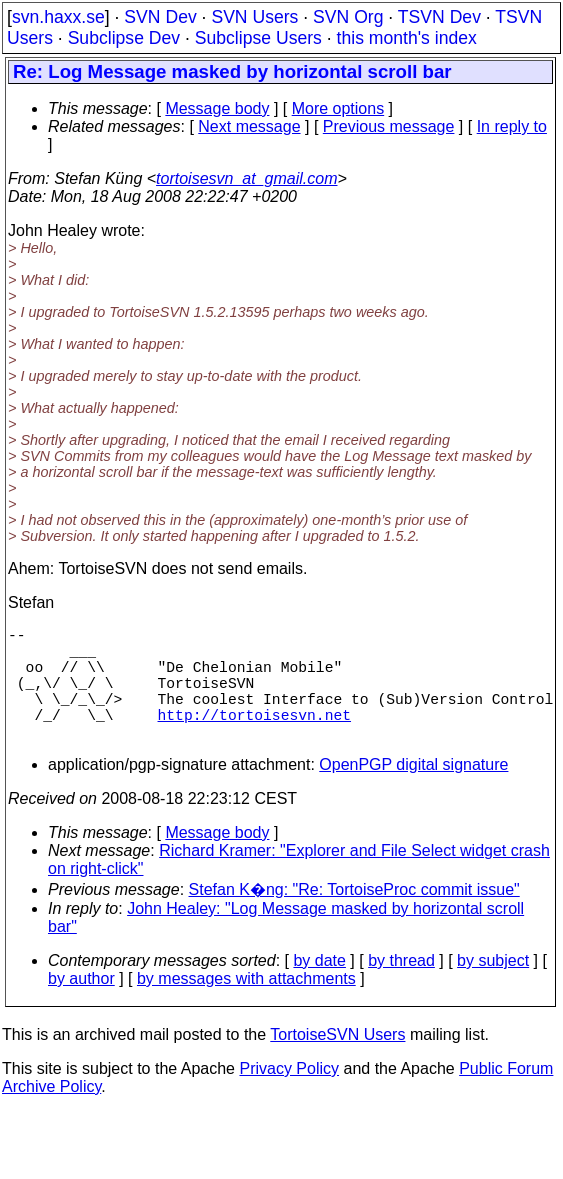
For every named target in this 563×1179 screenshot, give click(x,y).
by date (319, 988)
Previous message (389, 126)
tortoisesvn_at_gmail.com (246, 178)
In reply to (512, 126)
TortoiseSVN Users (337, 1062)
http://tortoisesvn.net (254, 738)
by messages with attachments (246, 1006)
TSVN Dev (439, 17)
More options (338, 108)
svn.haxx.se (58, 17)
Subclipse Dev (124, 38)
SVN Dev (160, 17)
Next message (249, 126)
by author (81, 1006)
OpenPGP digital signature (413, 792)
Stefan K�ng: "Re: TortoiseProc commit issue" (354, 917)
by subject (493, 988)
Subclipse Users (258, 38)
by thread (401, 988)
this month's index (407, 38)
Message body (217, 108)
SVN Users (254, 17)
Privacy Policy (289, 1096)
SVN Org (348, 17)
